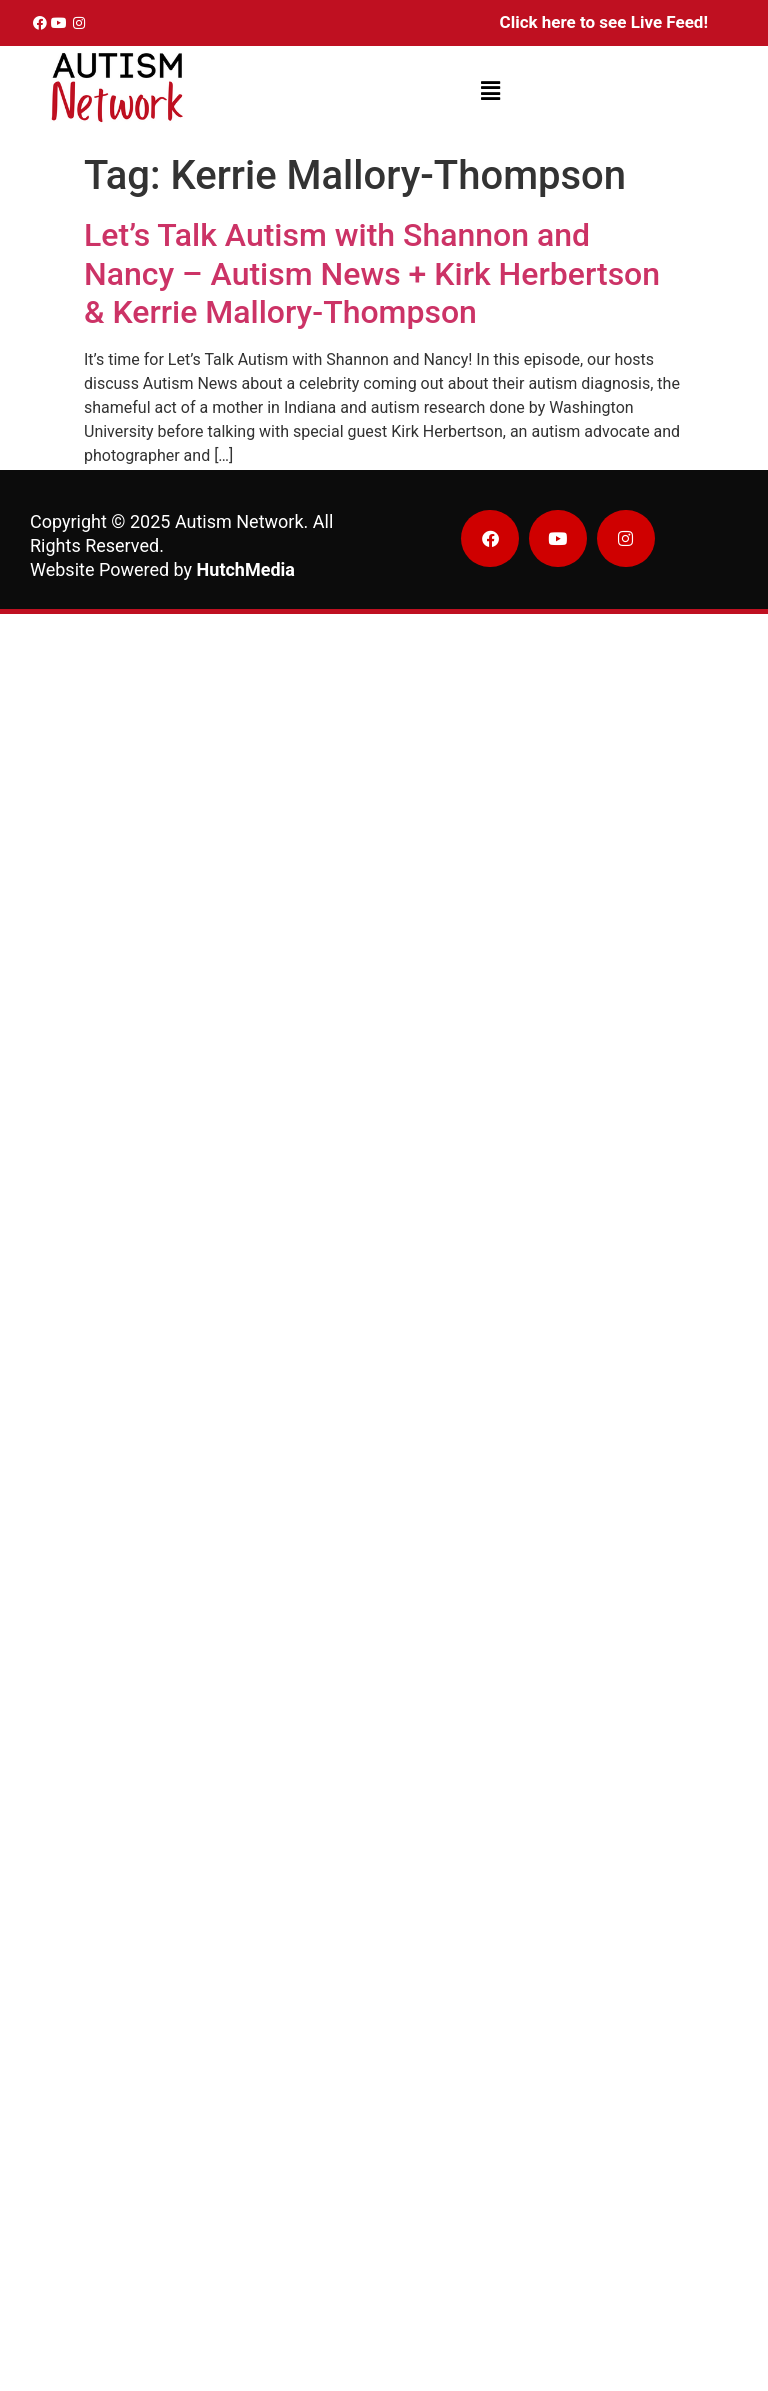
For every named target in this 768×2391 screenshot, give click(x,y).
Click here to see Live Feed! (604, 22)
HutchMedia (246, 569)
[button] (490, 92)
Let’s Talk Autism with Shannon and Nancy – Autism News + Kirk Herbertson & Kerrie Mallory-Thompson (372, 273)
